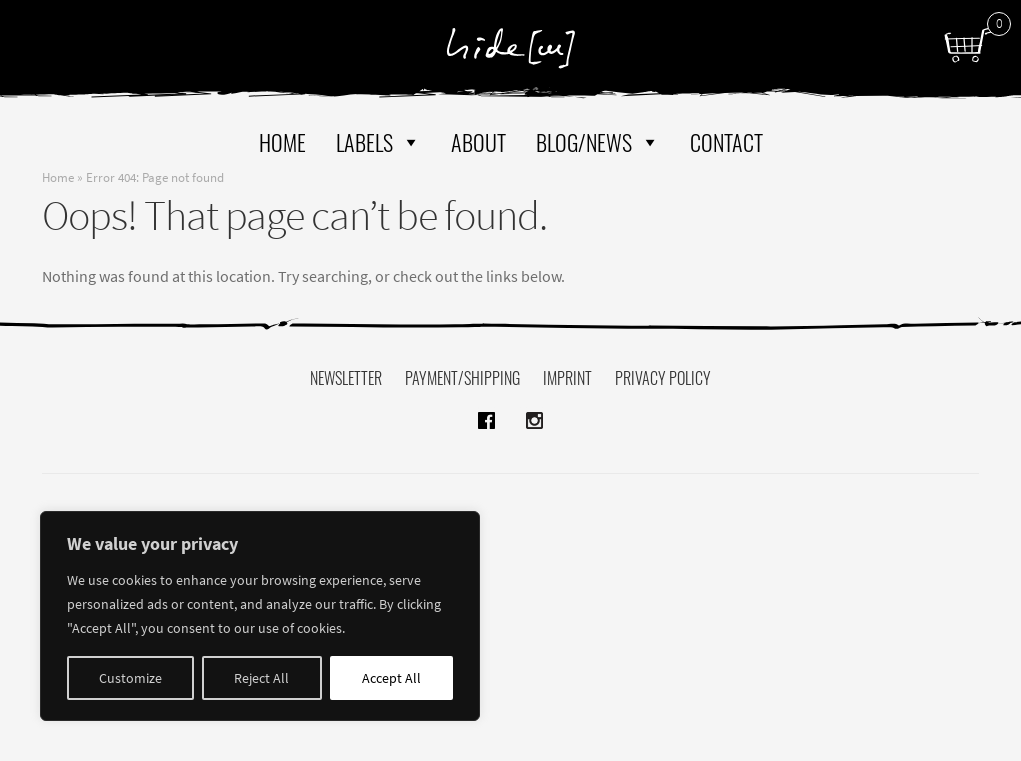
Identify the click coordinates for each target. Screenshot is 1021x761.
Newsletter (346, 378)
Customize (130, 678)
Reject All (261, 678)
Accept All (391, 678)
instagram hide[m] (534, 408)
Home (282, 142)
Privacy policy (663, 378)
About (478, 142)
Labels (378, 142)
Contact (726, 142)
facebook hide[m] (487, 408)
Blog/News (598, 142)
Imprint (567, 378)
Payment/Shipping (462, 378)
